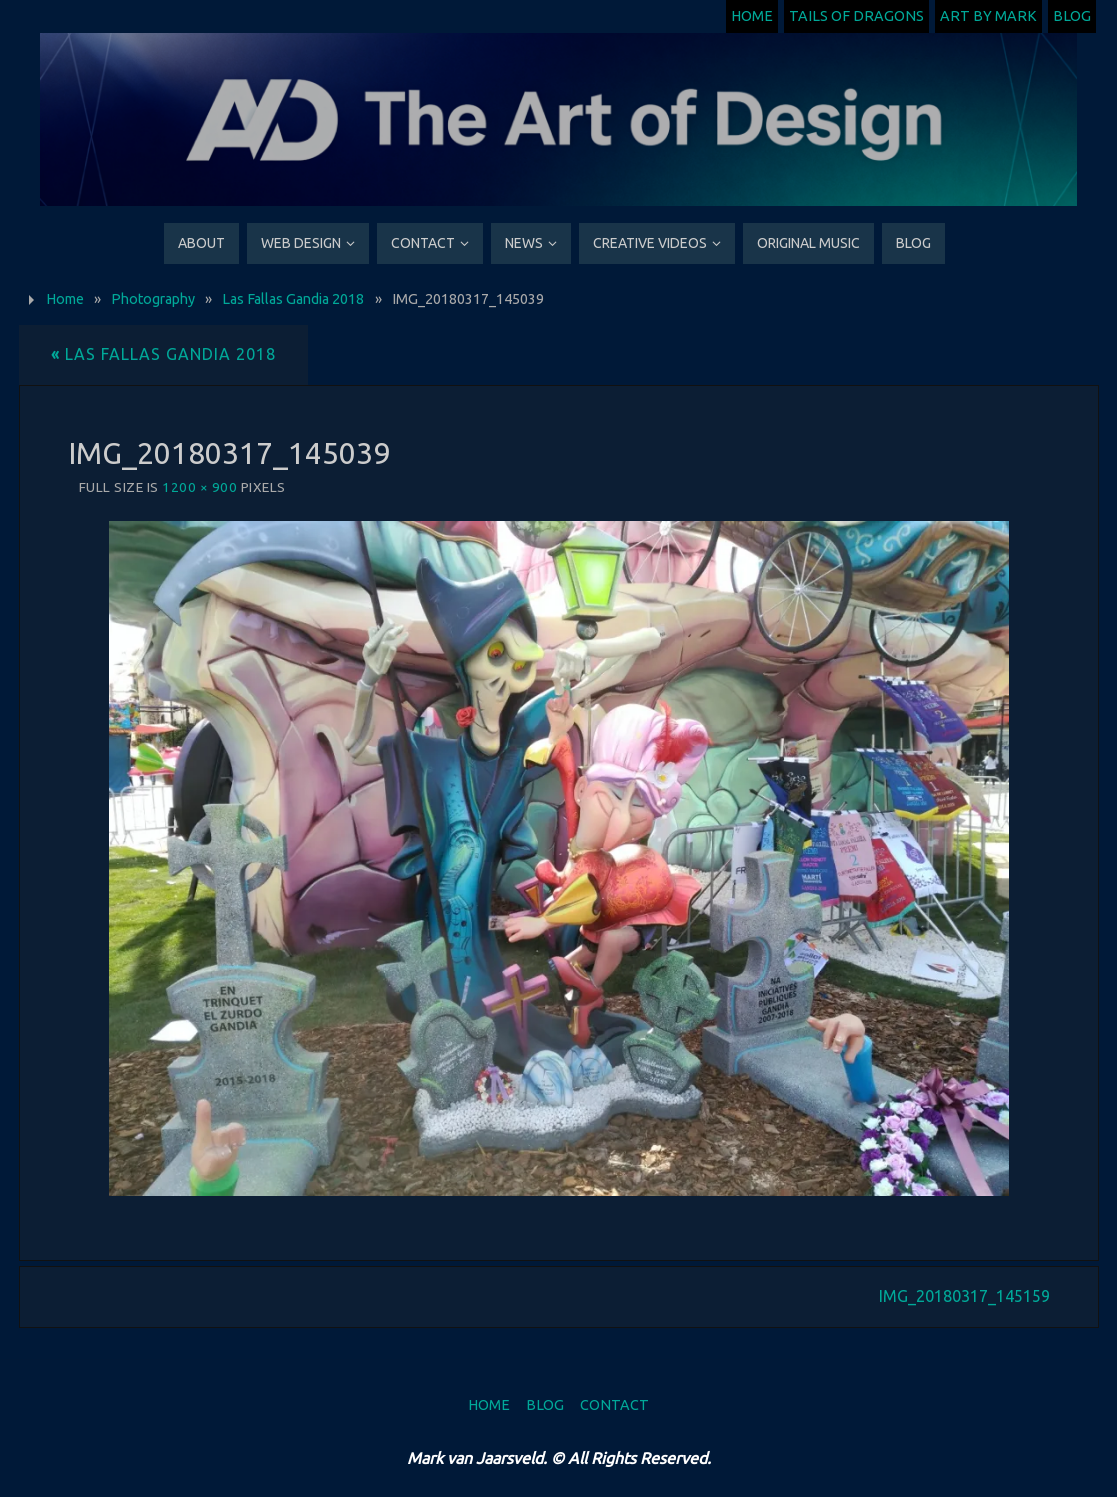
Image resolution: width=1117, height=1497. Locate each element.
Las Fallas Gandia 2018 (293, 299)
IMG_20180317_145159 (964, 1296)
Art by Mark (988, 16)
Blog (1072, 16)
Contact (614, 1405)
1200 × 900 (199, 487)
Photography (153, 299)
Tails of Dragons (856, 16)
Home (752, 16)
